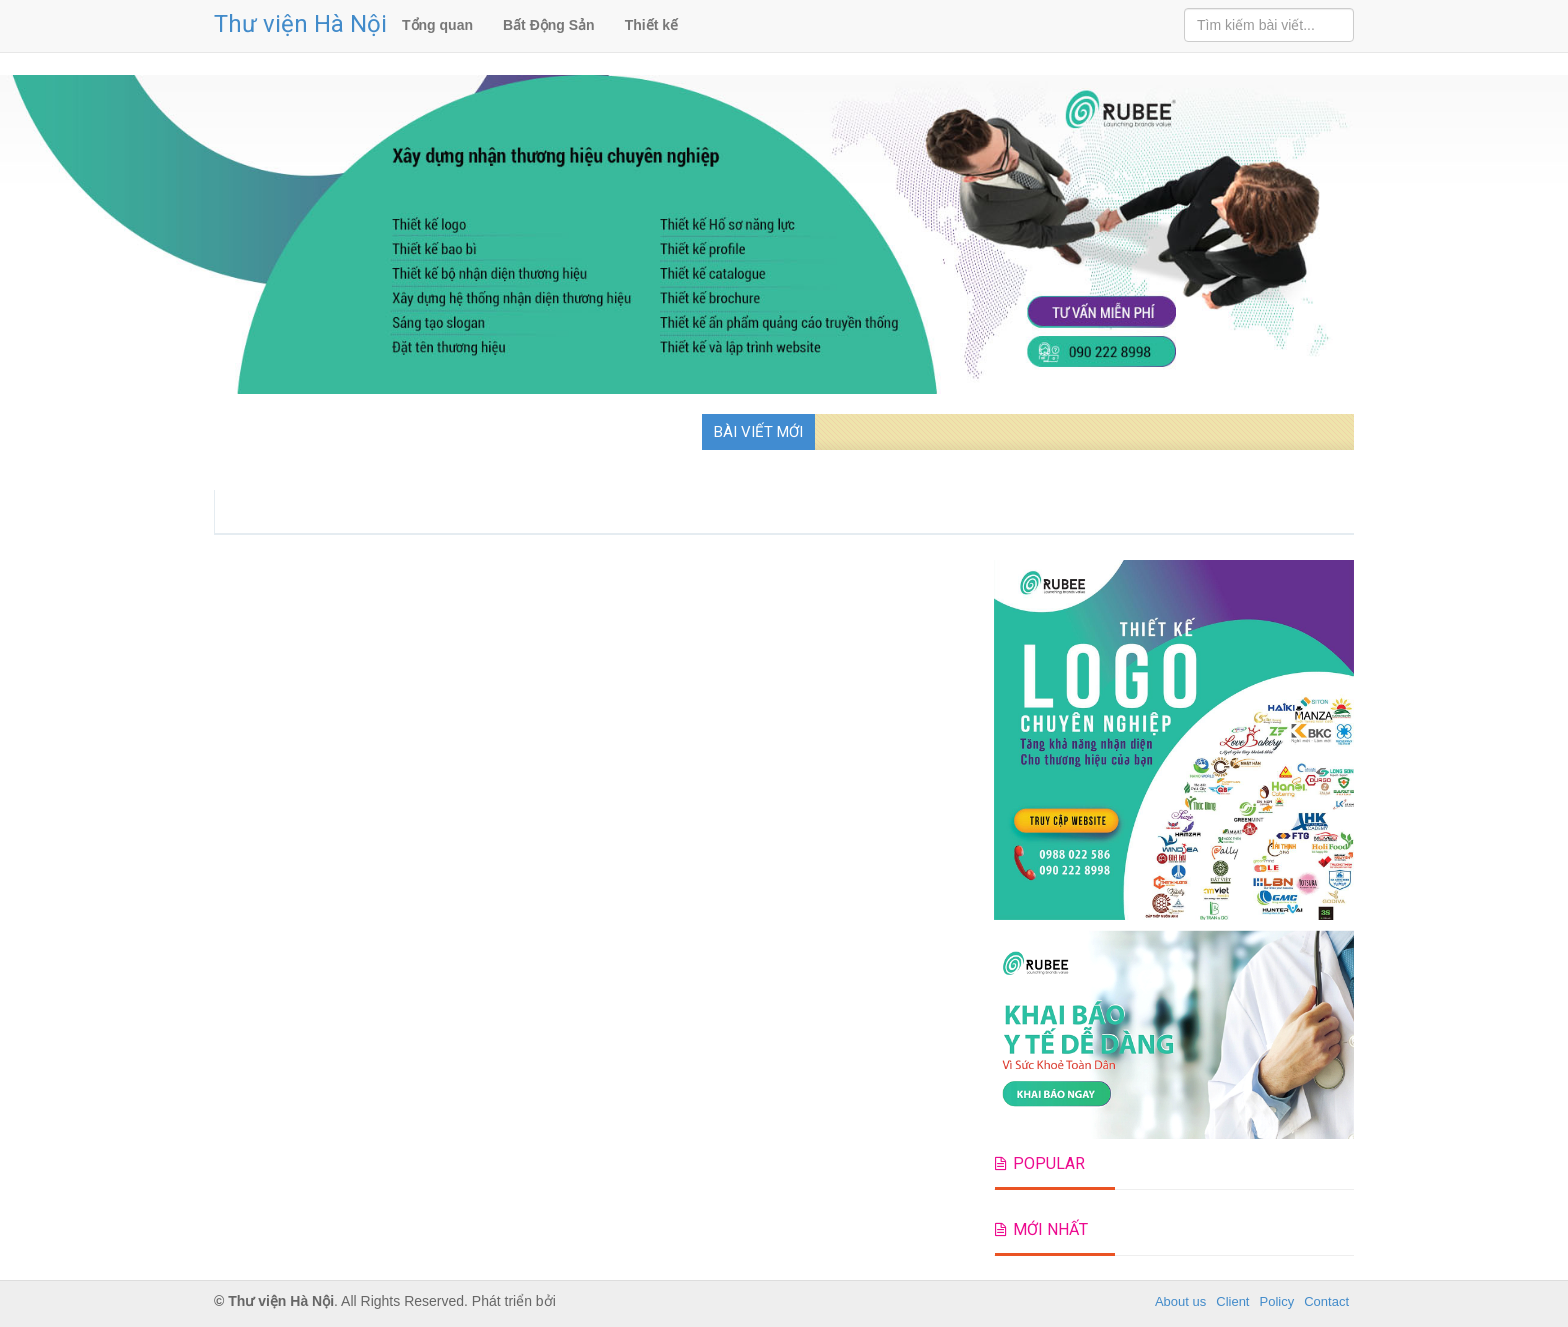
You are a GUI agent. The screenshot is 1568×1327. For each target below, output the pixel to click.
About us (1180, 1301)
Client (1232, 1301)
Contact (1326, 1301)
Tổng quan (437, 25)
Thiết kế (651, 25)
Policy (1277, 1301)
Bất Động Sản (549, 25)
